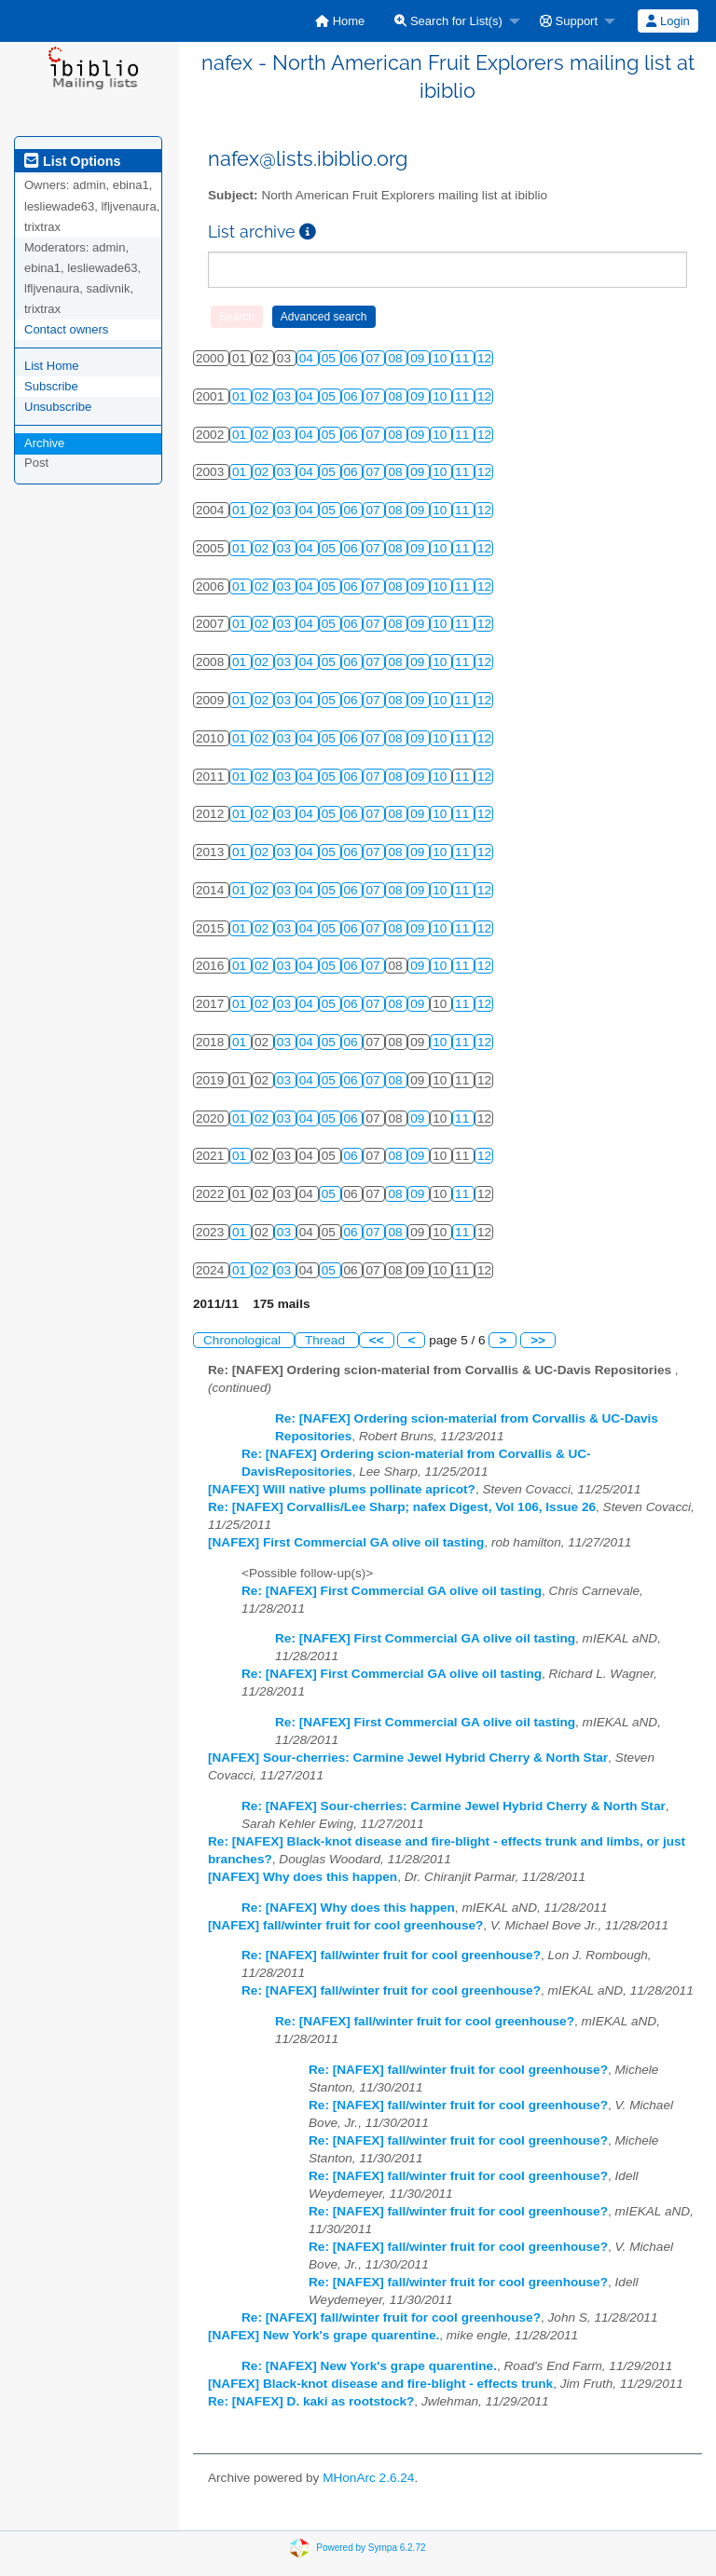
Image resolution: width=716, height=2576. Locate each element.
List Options (72, 161)
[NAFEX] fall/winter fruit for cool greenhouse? (345, 1925)
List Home (51, 366)
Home (340, 21)
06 (353, 358)
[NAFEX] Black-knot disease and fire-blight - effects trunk (380, 2384)
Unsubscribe (57, 407)
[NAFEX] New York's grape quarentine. (323, 2335)
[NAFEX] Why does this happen (302, 1877)
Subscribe (51, 386)
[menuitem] (339, 21)
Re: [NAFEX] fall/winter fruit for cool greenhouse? (391, 1955)
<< (376, 1340)
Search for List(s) (448, 21)
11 (464, 358)
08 (397, 358)
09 (419, 358)
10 (441, 358)
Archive (44, 443)
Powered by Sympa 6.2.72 (370, 2547)
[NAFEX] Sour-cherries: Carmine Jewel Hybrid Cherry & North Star (408, 1758)
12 (484, 358)
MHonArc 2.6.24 (368, 2478)
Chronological (243, 1340)
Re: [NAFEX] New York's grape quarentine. (369, 2366)
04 (308, 358)
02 (263, 396)
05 (330, 358)
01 (241, 396)
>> (537, 1340)
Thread (327, 1340)
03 (286, 396)
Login (667, 21)
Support (569, 21)
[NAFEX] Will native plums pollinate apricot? (341, 1489)
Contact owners (66, 329)
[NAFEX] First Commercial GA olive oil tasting (346, 1542)
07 (374, 358)
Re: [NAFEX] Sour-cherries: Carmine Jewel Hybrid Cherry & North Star (453, 1806)
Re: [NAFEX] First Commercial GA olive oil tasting (391, 1591)
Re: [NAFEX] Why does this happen (348, 1908)
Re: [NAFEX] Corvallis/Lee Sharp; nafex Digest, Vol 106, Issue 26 (402, 1507)
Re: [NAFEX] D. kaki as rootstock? (311, 2401)
